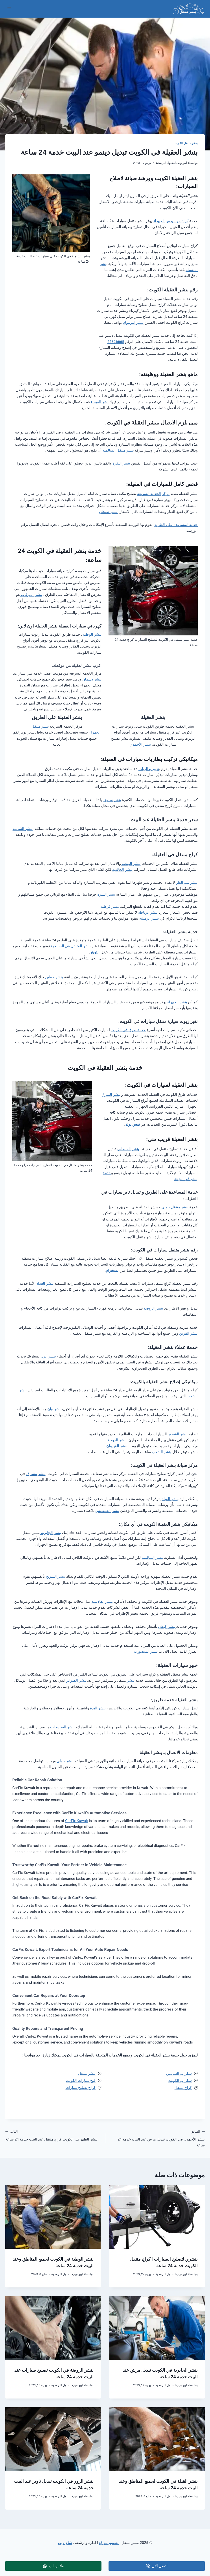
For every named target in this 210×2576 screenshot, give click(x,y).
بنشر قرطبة (110, 906)
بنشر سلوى (112, 800)
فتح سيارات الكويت (81, 2080)
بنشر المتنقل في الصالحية (71, 946)
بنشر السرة (105, 894)
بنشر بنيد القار (186, 882)
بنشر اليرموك (133, 322)
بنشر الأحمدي (140, 744)
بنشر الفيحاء (100, 402)
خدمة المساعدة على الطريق (175, 524)
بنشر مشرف (35, 1473)
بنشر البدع (98, 1708)
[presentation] (157, 2217)
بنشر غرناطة (148, 912)
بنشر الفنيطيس (107, 1510)
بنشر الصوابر (75, 1680)
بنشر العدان (44, 1283)
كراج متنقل (183, 2087)
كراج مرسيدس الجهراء (170, 221)
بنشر (130, 1680)
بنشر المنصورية (146, 1651)
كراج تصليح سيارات (81, 2087)
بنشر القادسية (102, 1601)
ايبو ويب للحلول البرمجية (171, 163)
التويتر (94, 952)
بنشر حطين (54, 977)
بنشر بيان (54, 1409)
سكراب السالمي (179, 2073)
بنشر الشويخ (55, 1576)
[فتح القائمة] (9, 8)
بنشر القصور (177, 1434)
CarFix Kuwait (76, 1821)
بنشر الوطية (92, 634)
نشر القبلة (169, 1499)
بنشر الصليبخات (62, 1727)
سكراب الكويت (180, 2080)
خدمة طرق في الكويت (128, 1030)
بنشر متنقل (87, 2073)
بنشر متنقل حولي (174, 1207)
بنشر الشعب (161, 1452)
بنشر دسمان (91, 679)
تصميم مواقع (109, 2542)
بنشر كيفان (167, 1626)
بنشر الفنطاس (128, 1149)
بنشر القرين (188, 1333)
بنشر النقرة (121, 463)
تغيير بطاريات (148, 769)
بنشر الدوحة (117, 1440)
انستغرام (113, 1270)
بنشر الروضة (153, 1308)
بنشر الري (48, 1356)
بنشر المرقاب (31, 594)
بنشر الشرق (111, 1094)
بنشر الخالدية (122, 869)
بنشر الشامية (23, 828)
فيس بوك (132, 1124)
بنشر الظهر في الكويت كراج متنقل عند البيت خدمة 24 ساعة (53, 2134)
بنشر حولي (65, 1761)
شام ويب (65, 2542)
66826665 (115, 341)
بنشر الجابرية (50, 1532)
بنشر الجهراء (177, 1002)
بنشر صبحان (108, 511)
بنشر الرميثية (149, 918)
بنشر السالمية (152, 1557)
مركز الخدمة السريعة (153, 493)
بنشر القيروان (116, 1446)
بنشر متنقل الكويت (186, 143)
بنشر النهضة (130, 863)
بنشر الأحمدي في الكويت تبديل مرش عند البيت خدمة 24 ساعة (157, 2137)
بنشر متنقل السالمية (118, 450)
